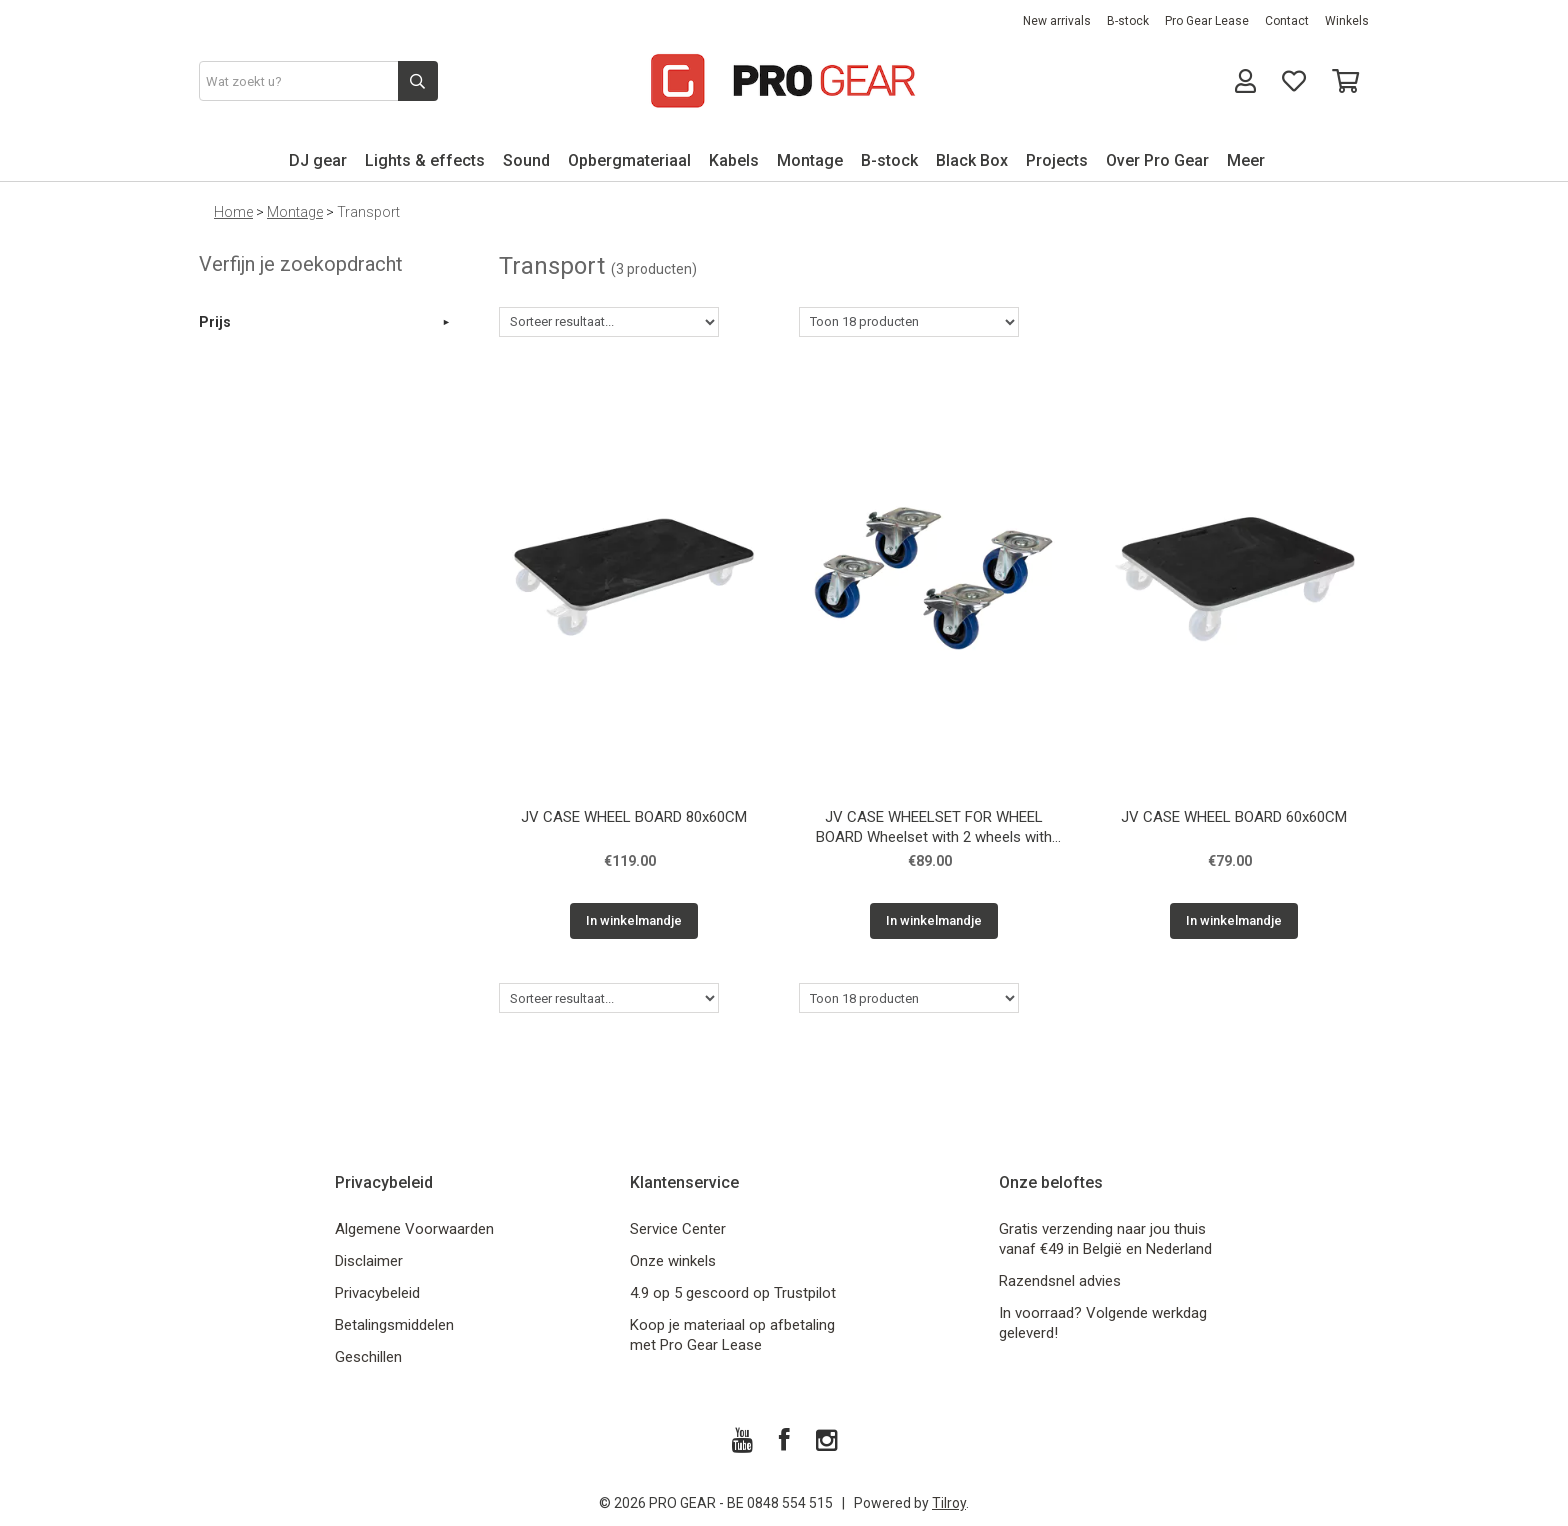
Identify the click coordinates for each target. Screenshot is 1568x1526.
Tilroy (949, 1503)
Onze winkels (673, 1261)
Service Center (678, 1229)
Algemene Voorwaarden (414, 1229)
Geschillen (368, 1357)
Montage (810, 160)
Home (233, 212)
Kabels (734, 160)
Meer (1246, 160)
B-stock (1128, 21)
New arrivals (1057, 21)
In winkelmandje (634, 920)
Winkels (1347, 21)
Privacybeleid (377, 1293)
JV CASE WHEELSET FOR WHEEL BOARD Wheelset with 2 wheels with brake (934, 829)
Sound (526, 160)
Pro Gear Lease (1207, 21)
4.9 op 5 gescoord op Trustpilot (733, 1293)
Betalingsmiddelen (394, 1325)
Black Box (972, 160)
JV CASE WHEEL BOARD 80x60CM (634, 817)
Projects (1057, 160)
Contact (1287, 21)
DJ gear (318, 160)
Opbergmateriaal (629, 160)
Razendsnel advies (1060, 1281)
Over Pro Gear (1157, 160)
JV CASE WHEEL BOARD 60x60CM (1234, 817)
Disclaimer (369, 1261)
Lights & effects (425, 160)
